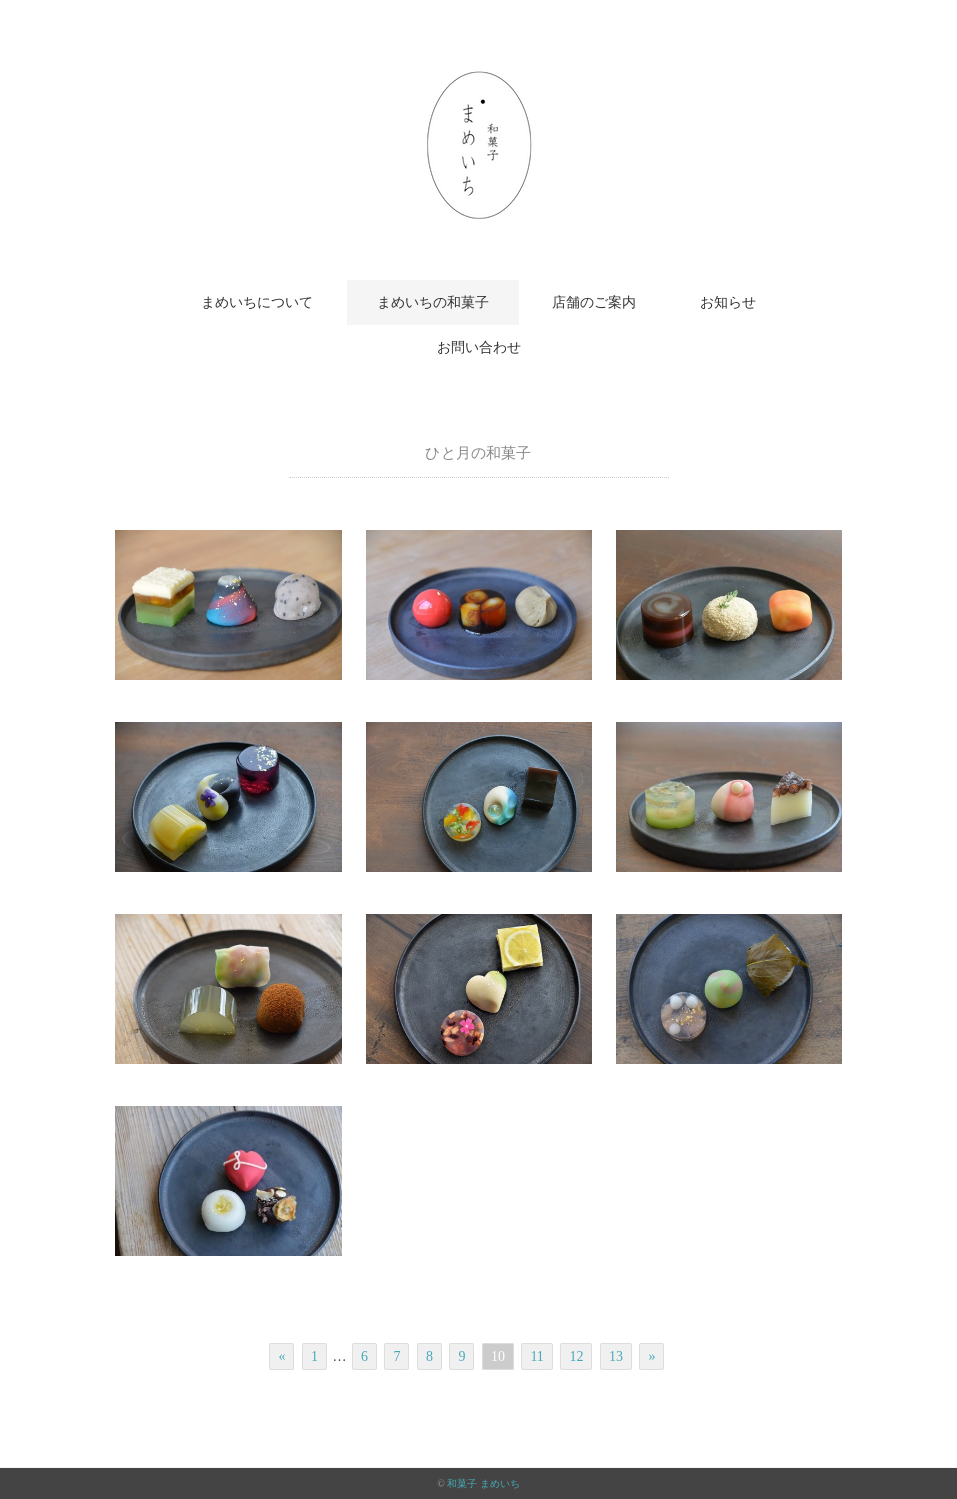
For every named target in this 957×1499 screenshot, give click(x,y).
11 (536, 1356)
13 (616, 1356)
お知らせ (728, 302)
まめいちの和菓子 (433, 302)
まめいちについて (257, 302)
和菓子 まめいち (483, 1483)
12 (576, 1356)
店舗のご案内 (594, 302)
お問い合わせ (479, 347)
